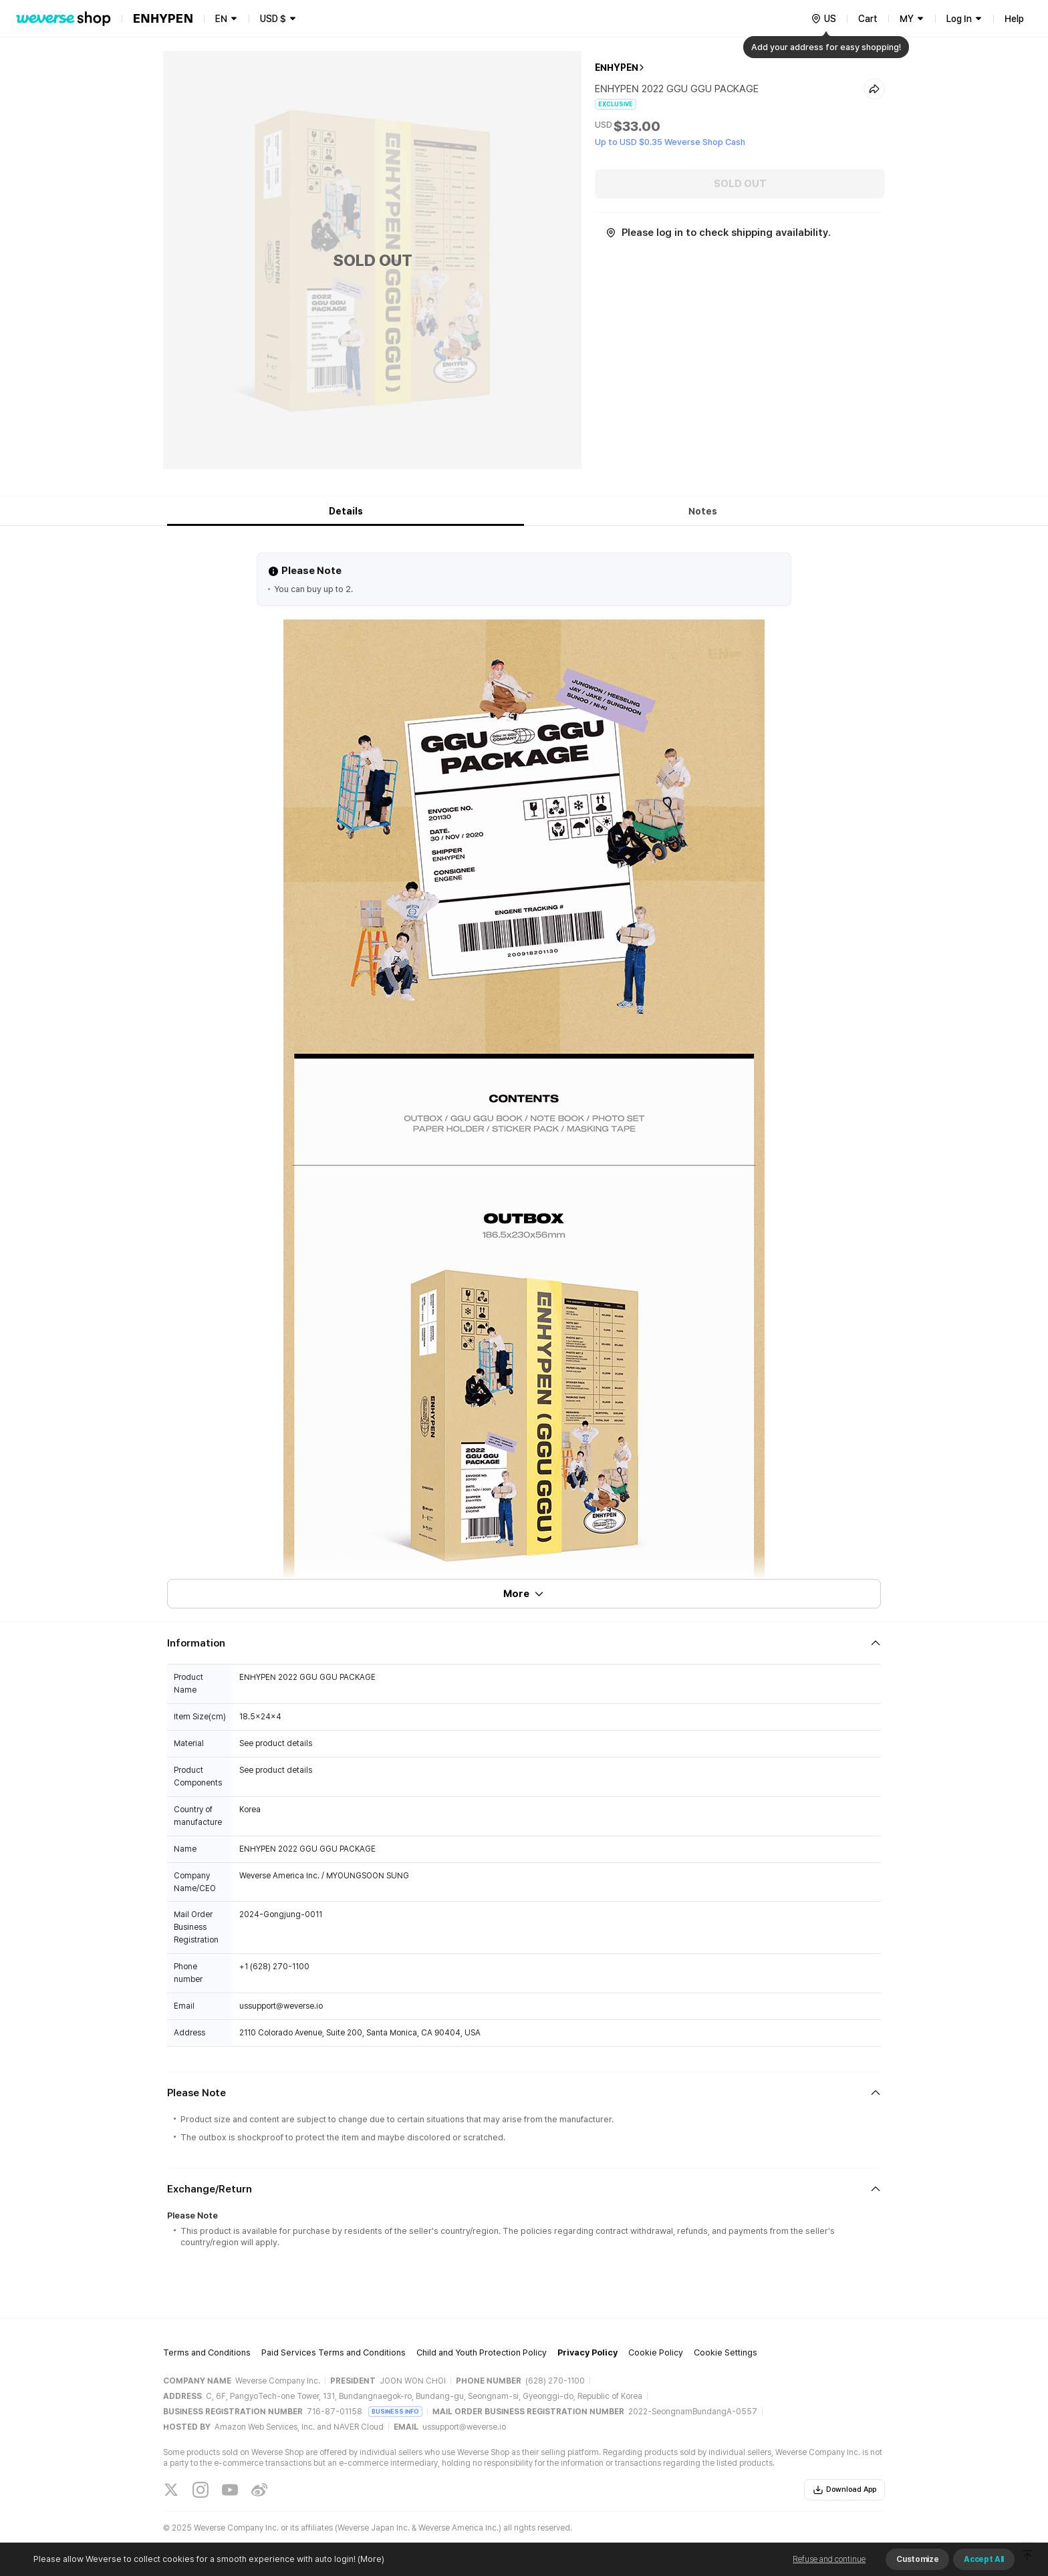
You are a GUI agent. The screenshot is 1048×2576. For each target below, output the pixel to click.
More (524, 1594)
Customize (917, 2559)
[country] (823, 19)
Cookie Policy (655, 2352)
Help (1014, 18)
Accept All (984, 2559)
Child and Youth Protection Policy (481, 2352)
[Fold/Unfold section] (524, 1643)
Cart (868, 18)
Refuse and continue (829, 2559)
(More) (370, 2559)
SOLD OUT (740, 184)
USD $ (273, 18)
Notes (702, 511)
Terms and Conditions (207, 2352)
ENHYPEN (616, 67)
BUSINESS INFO (395, 2411)
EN (221, 18)
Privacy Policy (587, 2352)
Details (346, 511)
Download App (844, 2489)
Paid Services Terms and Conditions (333, 2352)
